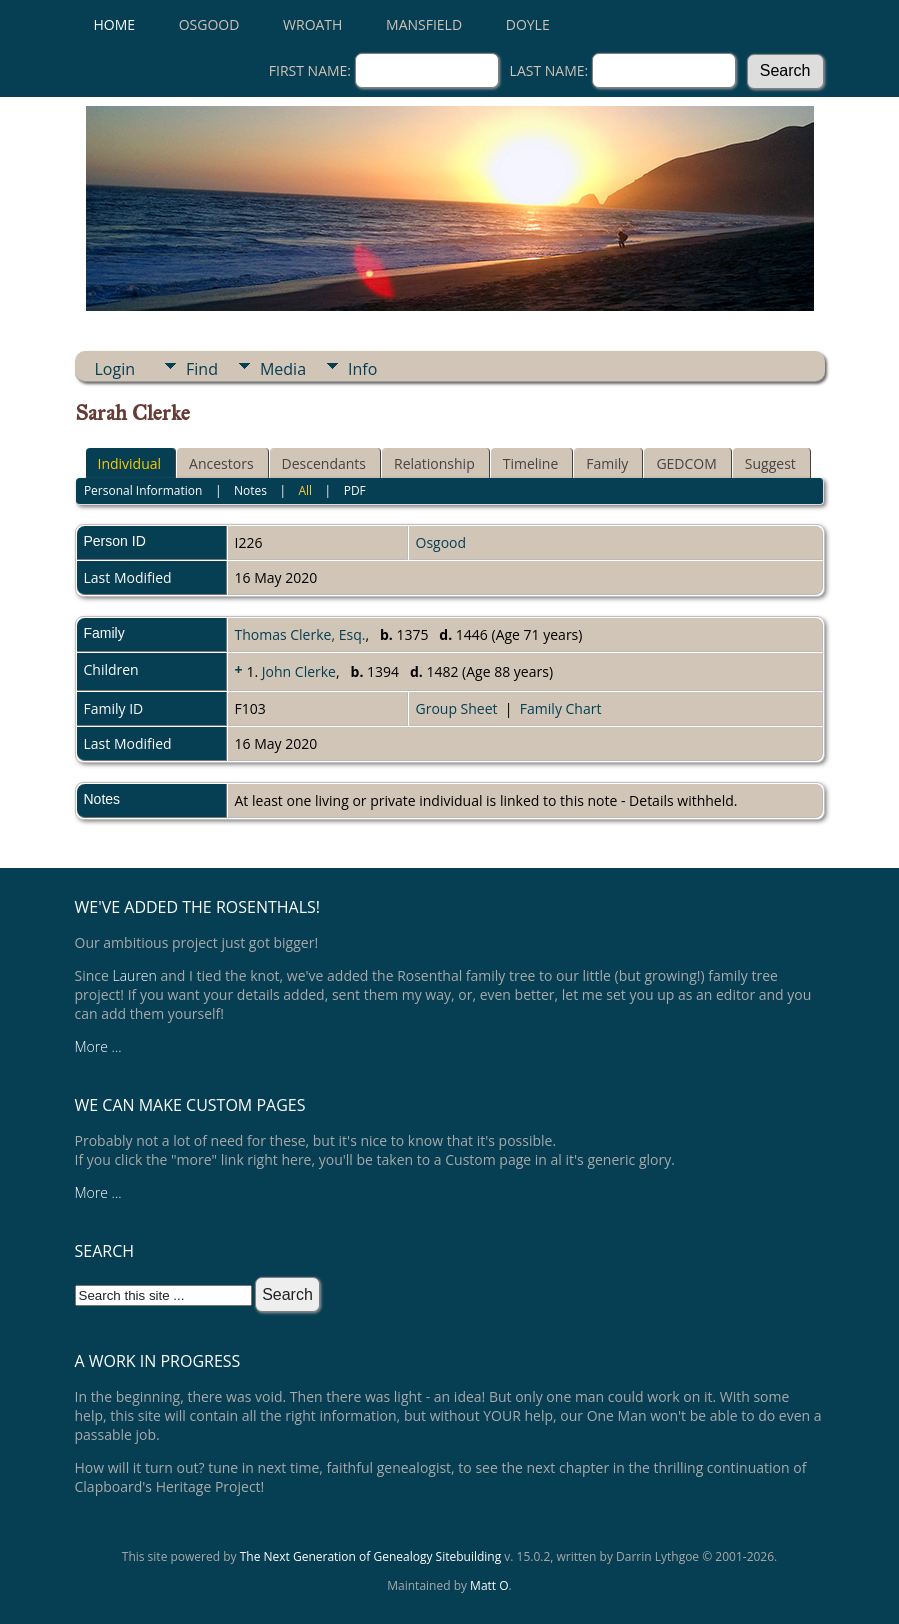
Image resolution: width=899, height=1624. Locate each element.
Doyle (528, 24)
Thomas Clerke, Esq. (300, 634)
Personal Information (143, 490)
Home (115, 24)
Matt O (489, 1585)
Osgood (209, 24)
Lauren (135, 975)
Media (283, 369)
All (305, 490)
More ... (98, 1046)
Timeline (531, 463)
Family (607, 463)
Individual (130, 463)
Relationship (434, 463)
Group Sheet (457, 708)
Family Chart (561, 708)
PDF (355, 490)
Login (115, 369)
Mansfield (424, 24)
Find (202, 369)
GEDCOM (686, 463)
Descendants (324, 463)
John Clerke (299, 671)
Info (362, 369)
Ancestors (221, 463)
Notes (250, 490)
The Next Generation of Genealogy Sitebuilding (371, 1556)
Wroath (312, 24)
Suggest (770, 463)
